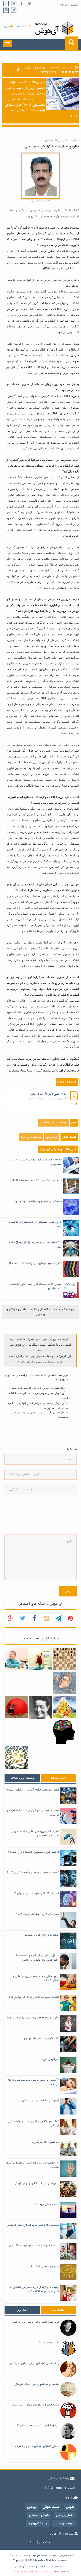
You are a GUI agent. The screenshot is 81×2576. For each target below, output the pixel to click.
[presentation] (22, 1514)
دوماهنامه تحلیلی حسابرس (53, 1122)
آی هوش (19, 1345)
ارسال (68, 1591)
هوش (38, 1356)
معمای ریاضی (46, 1361)
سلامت (24, 2556)
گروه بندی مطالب (36, 2567)
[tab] (22, 1778)
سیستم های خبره (31, 1137)
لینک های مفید (56, 2567)
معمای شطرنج (26, 1361)
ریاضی (29, 1356)
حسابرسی (52, 1137)
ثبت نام (21, 26)
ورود (6, 26)
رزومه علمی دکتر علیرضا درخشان (48, 1094)
